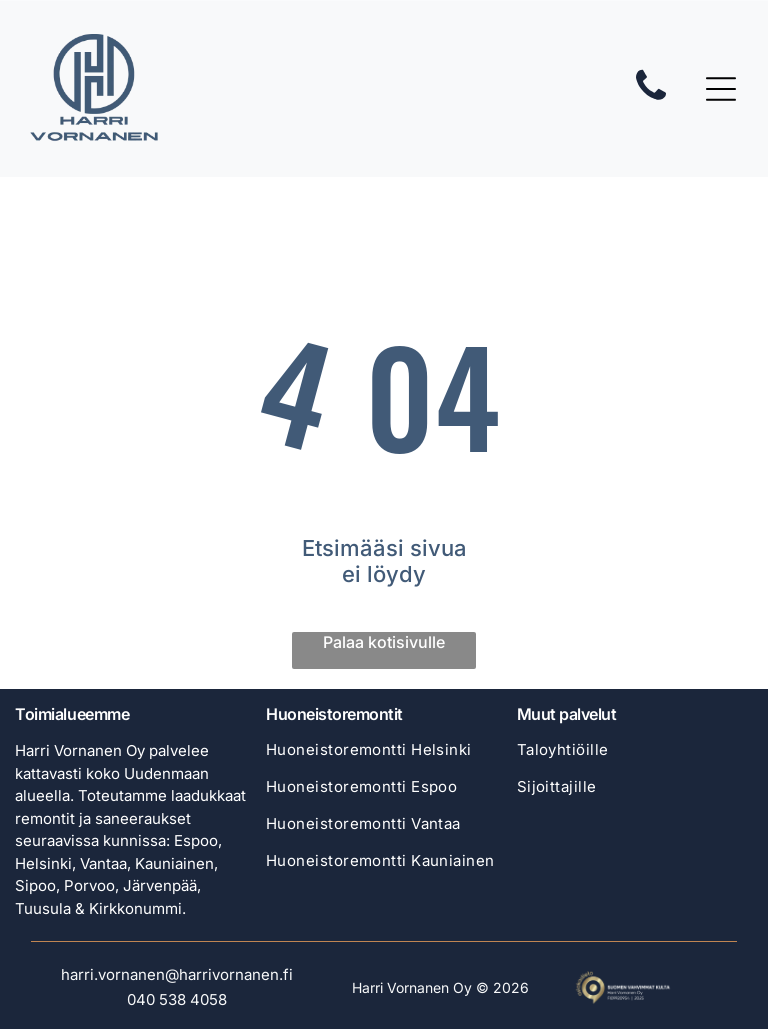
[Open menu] (721, 89)
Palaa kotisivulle (384, 642)
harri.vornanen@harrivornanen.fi (177, 974)
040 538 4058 (177, 999)
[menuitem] (384, 758)
